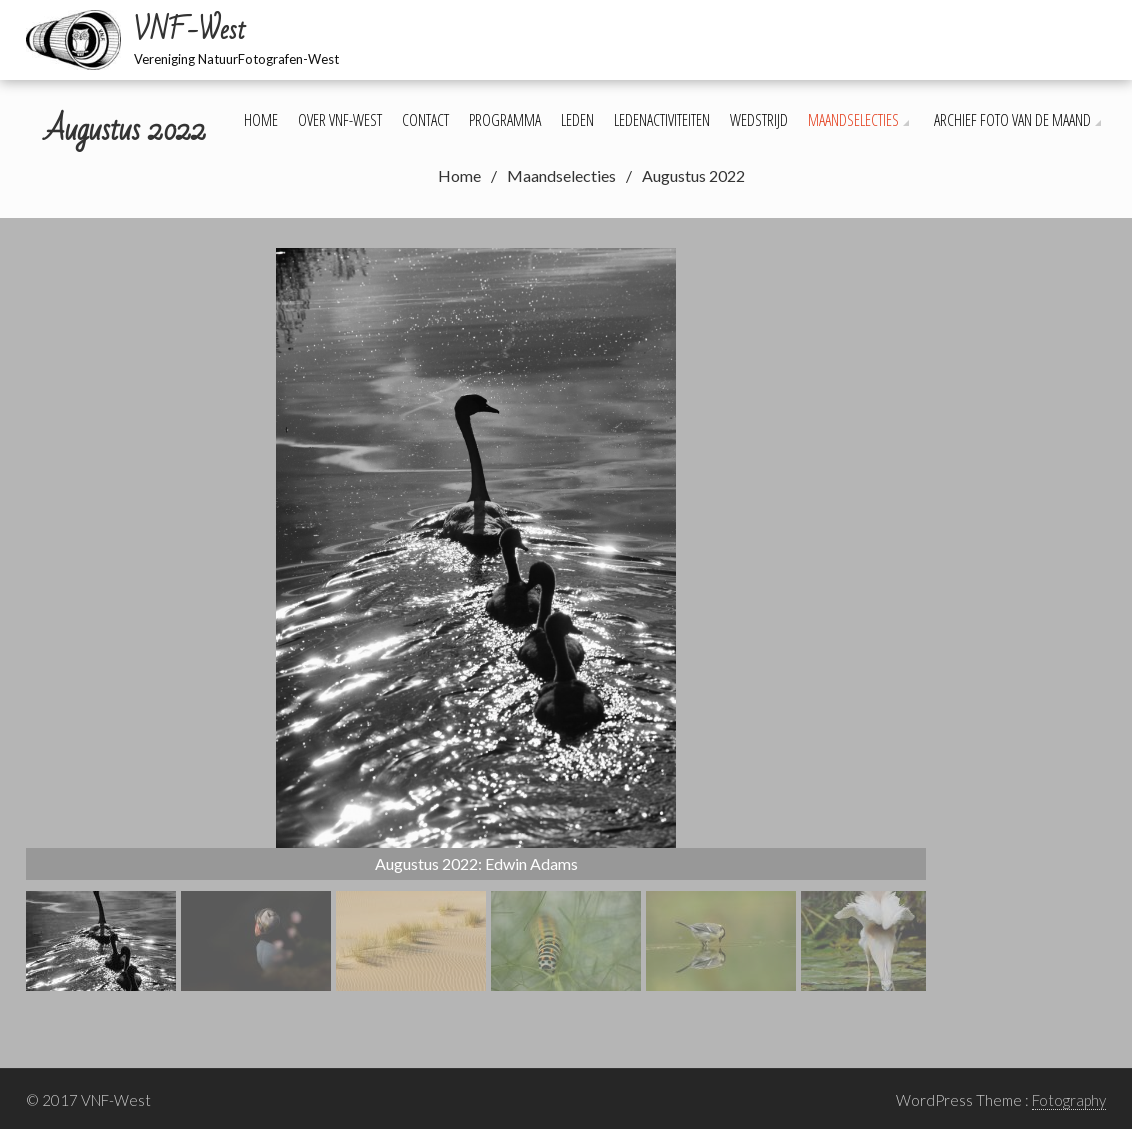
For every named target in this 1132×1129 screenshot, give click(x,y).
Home (261, 120)
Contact (425, 120)
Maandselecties (853, 120)
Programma (505, 120)
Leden (577, 120)
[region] (476, 619)
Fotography (1069, 1100)
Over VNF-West (340, 120)
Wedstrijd (759, 120)
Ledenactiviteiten (662, 120)
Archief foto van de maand (1012, 120)
